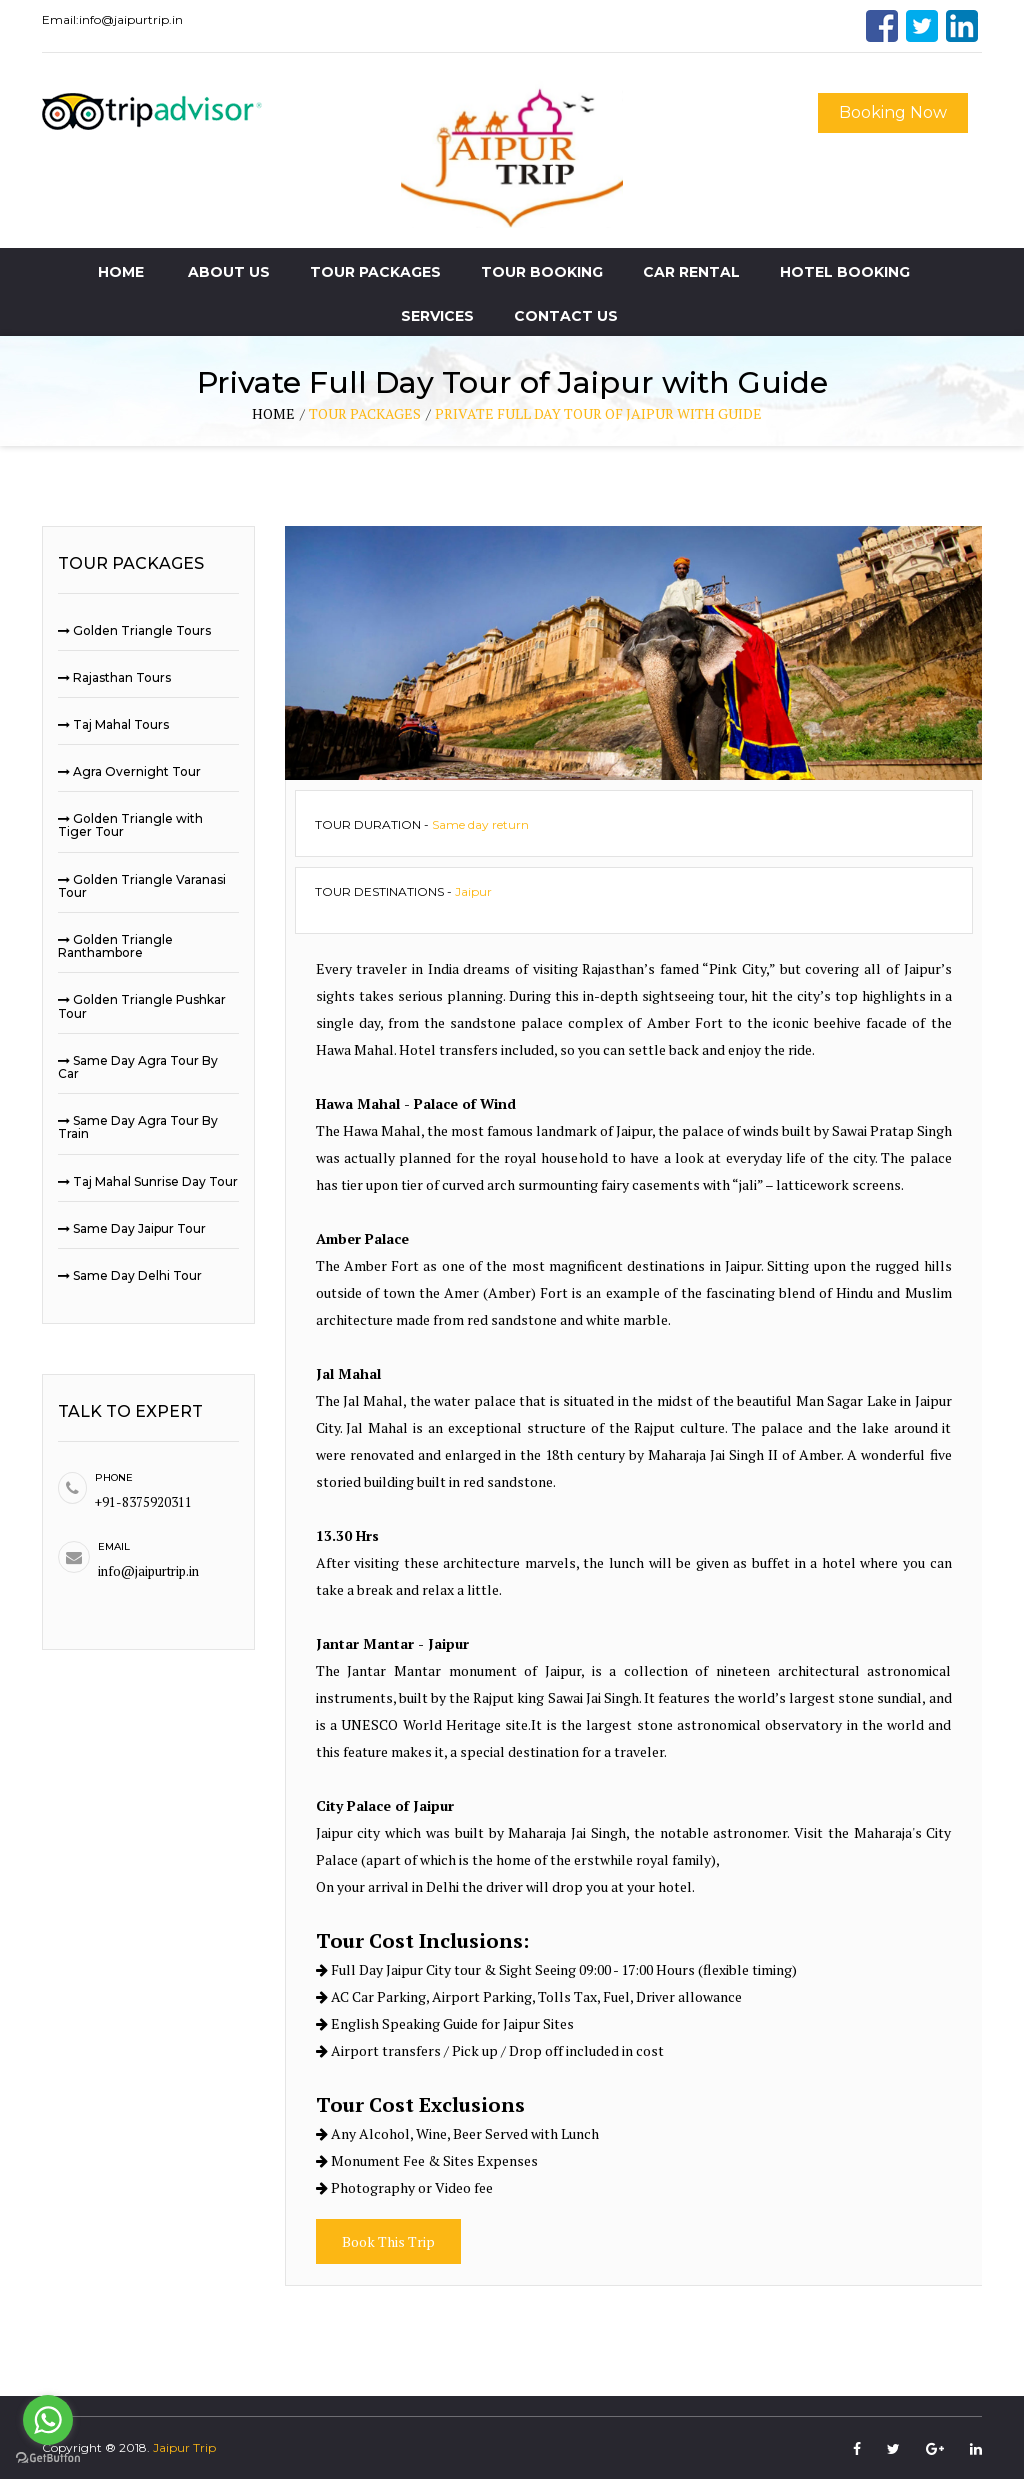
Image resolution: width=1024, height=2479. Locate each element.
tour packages (365, 413)
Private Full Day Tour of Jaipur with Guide (598, 413)
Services (437, 316)
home (273, 413)
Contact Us (566, 316)
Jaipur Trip (184, 2447)
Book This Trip (388, 2241)
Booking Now (893, 112)
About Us (229, 272)
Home (121, 272)
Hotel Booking (845, 272)
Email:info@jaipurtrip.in (112, 19)
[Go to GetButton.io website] (48, 2458)
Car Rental (691, 272)
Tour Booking (542, 272)
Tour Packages (375, 272)
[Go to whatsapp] (48, 2420)
